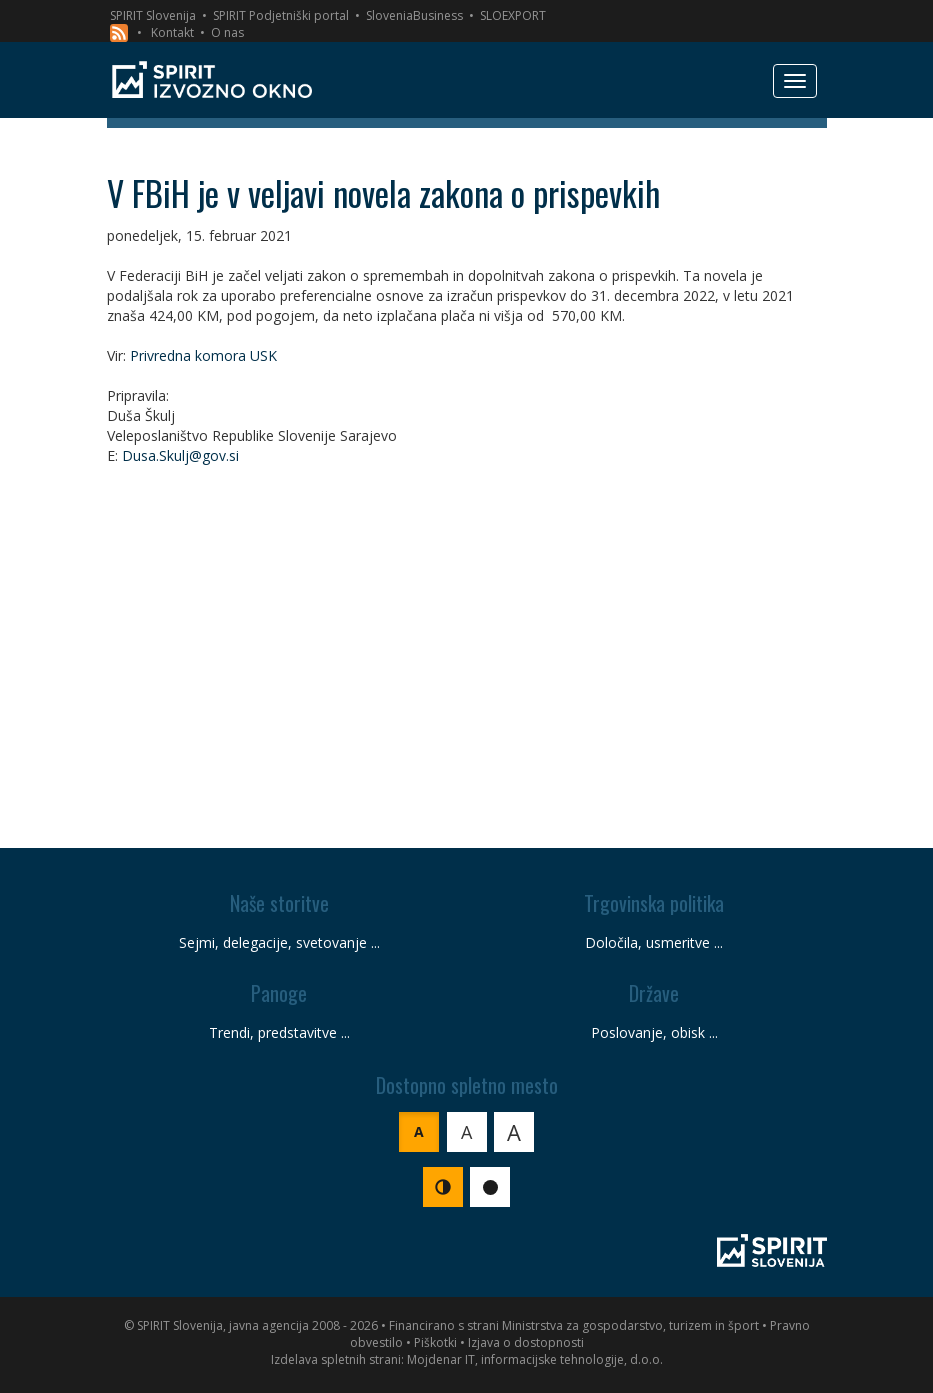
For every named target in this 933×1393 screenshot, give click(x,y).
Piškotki (435, 1342)
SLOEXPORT (513, 15)
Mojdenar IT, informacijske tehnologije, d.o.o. (535, 1359)
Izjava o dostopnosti (526, 1342)
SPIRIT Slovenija (153, 15)
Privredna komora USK (203, 355)
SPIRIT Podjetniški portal (281, 15)
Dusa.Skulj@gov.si (180, 455)
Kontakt (172, 32)
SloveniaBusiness (414, 15)
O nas (227, 32)
